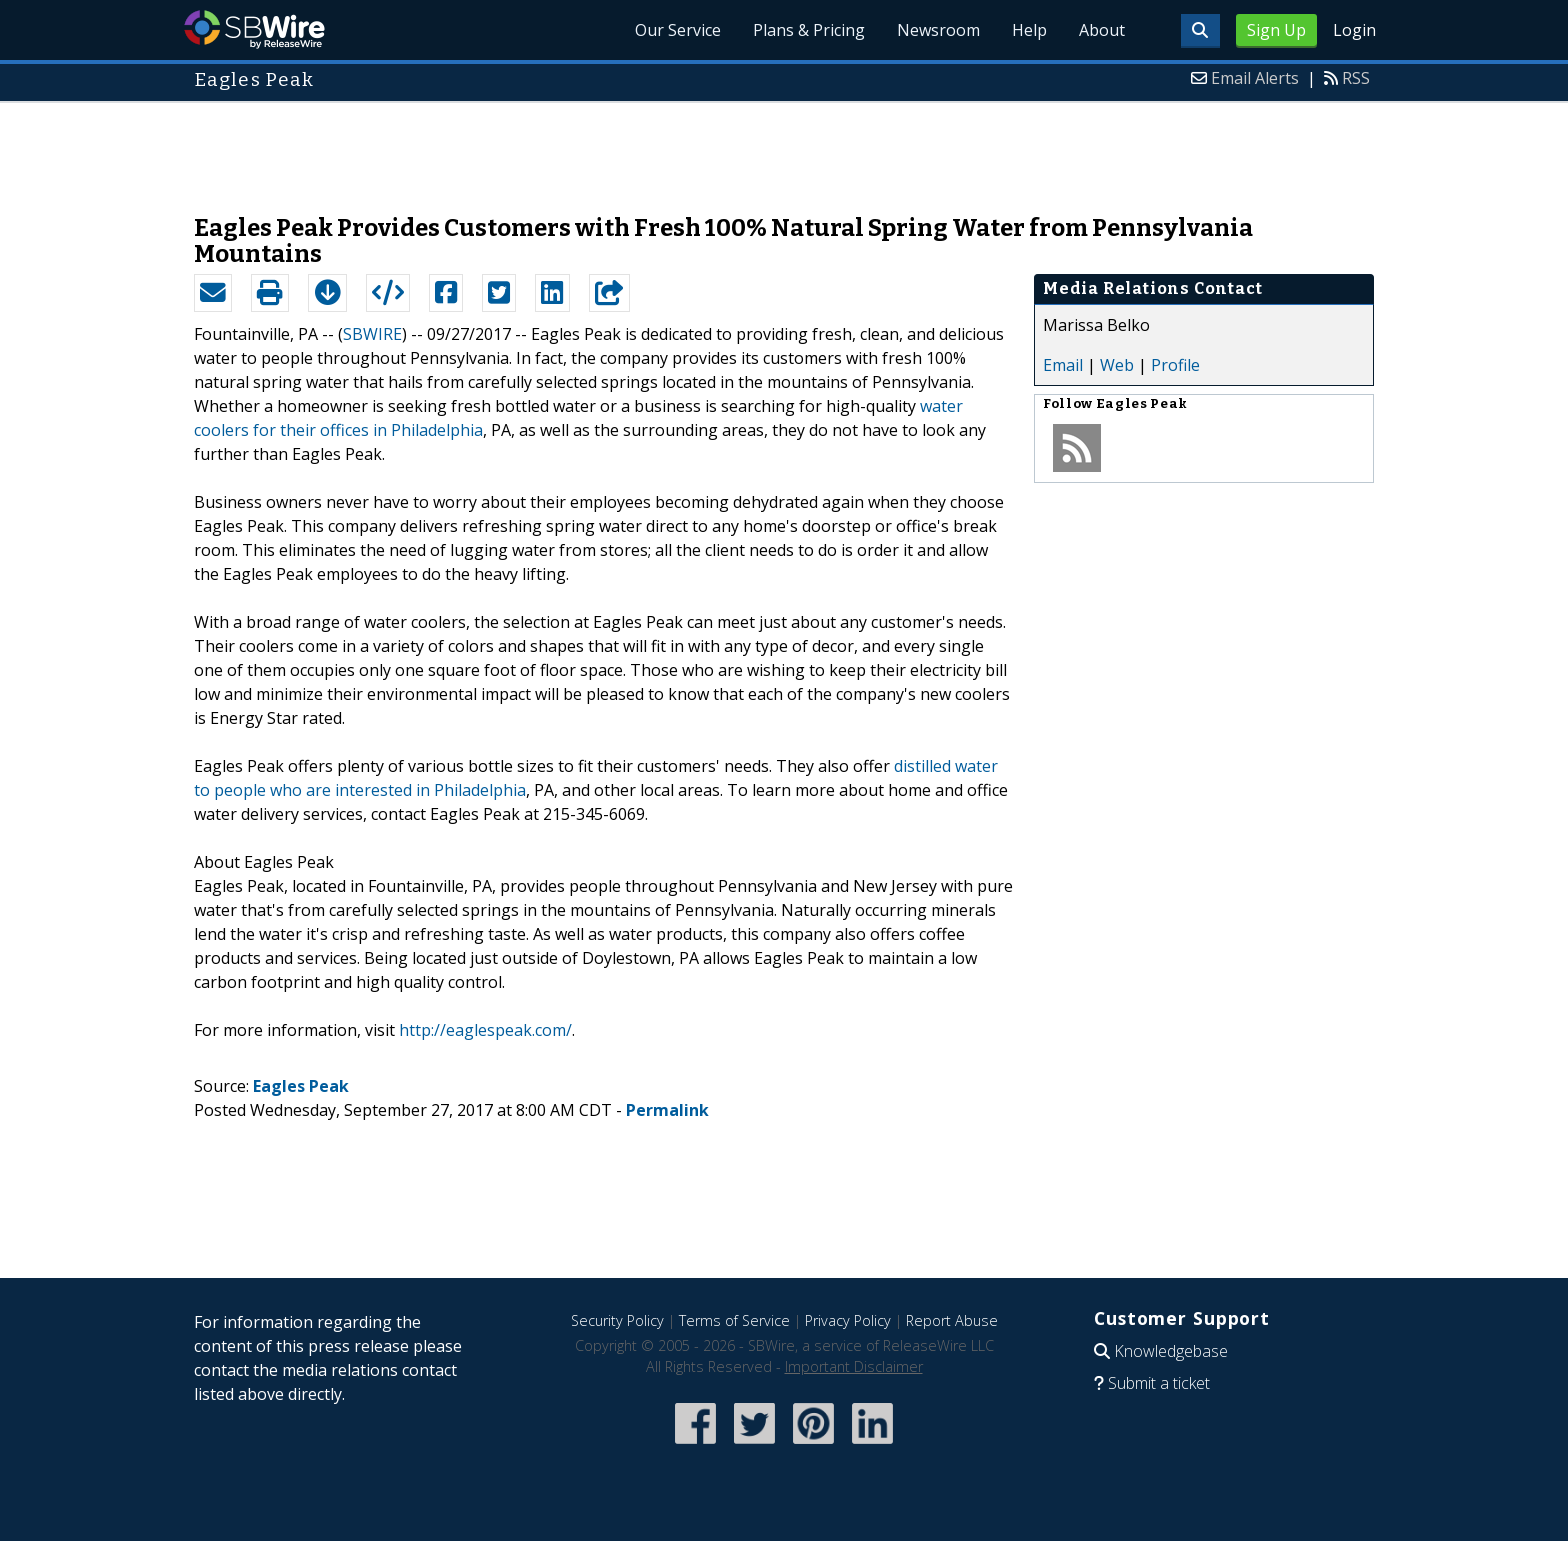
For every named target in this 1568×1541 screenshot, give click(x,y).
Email (1063, 365)
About (1102, 30)
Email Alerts (1255, 78)
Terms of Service (734, 1320)
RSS (1356, 78)
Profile (1175, 365)
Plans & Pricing (809, 30)
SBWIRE (372, 334)
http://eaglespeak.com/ (485, 1030)
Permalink (667, 1110)
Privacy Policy (848, 1320)
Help (1029, 30)
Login (1354, 30)
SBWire (254, 29)
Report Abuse (952, 1320)
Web (1117, 365)
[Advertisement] (784, 148)
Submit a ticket (1159, 1383)
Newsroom (938, 30)
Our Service (678, 30)
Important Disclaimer (854, 1366)
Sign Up (1276, 30)
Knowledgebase (1171, 1351)
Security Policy (617, 1320)
